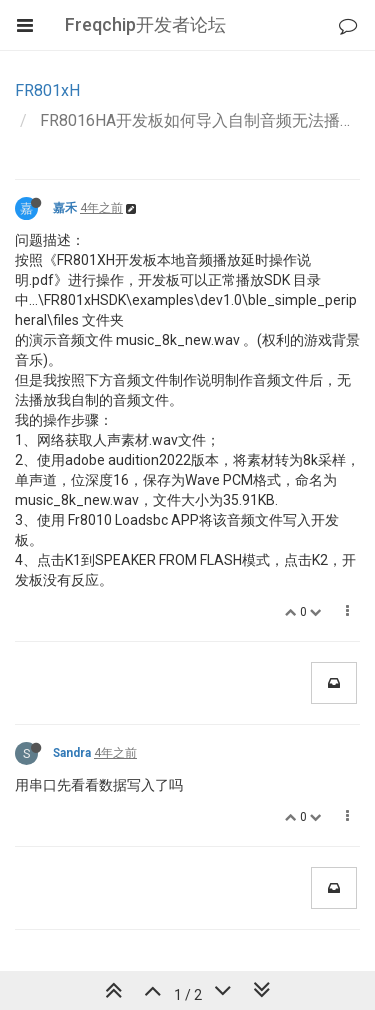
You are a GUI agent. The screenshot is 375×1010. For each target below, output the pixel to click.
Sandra (72, 753)
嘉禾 (65, 208)
